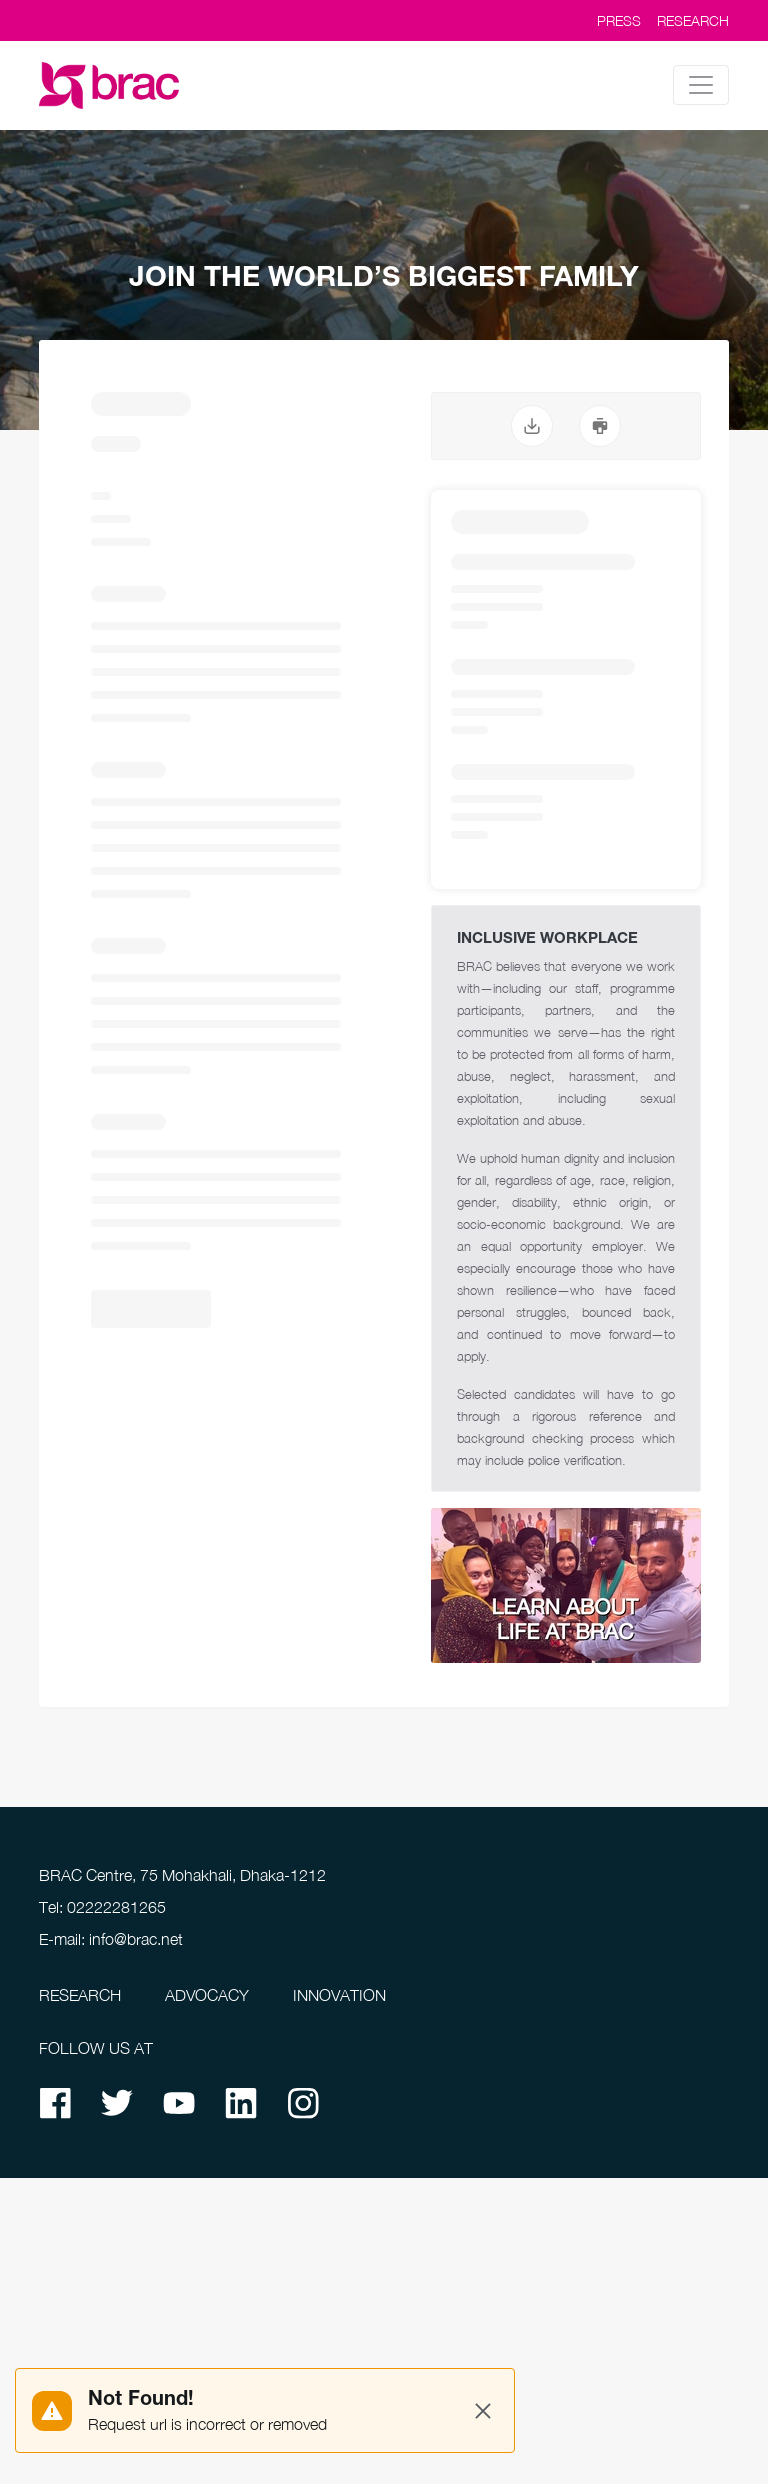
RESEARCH (693, 20)
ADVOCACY (207, 1995)
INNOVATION (339, 1995)
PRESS (619, 20)
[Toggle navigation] (701, 85)
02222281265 (116, 1907)
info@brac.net (136, 1939)
